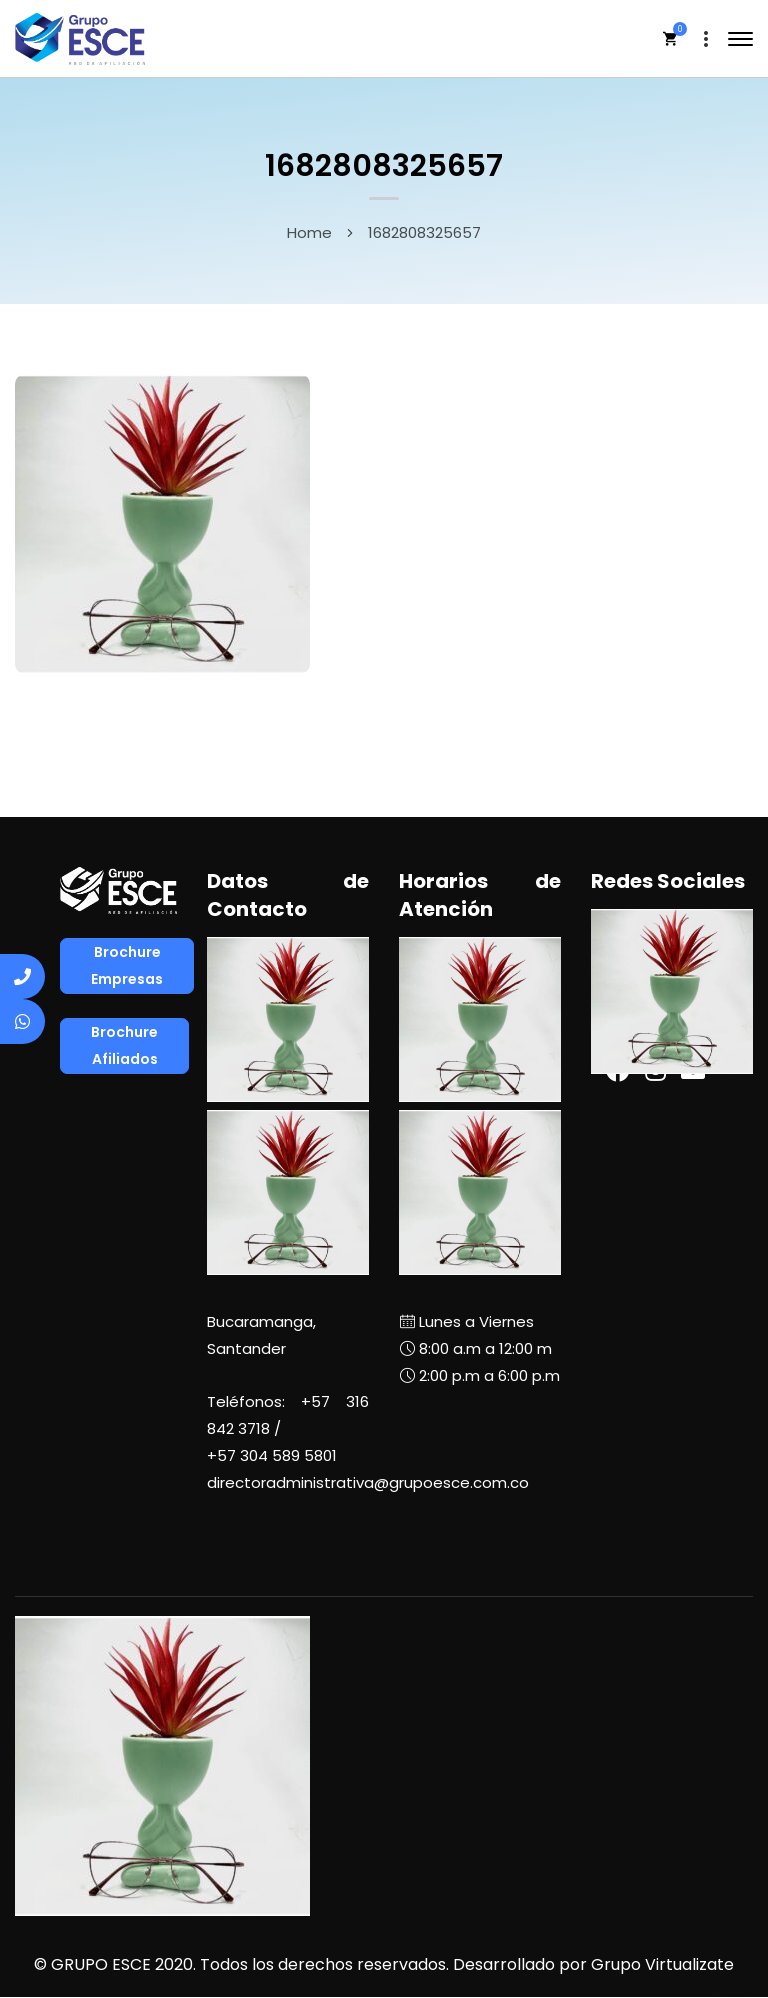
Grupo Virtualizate (662, 1964)
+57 (272, 1455)
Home (309, 232)
